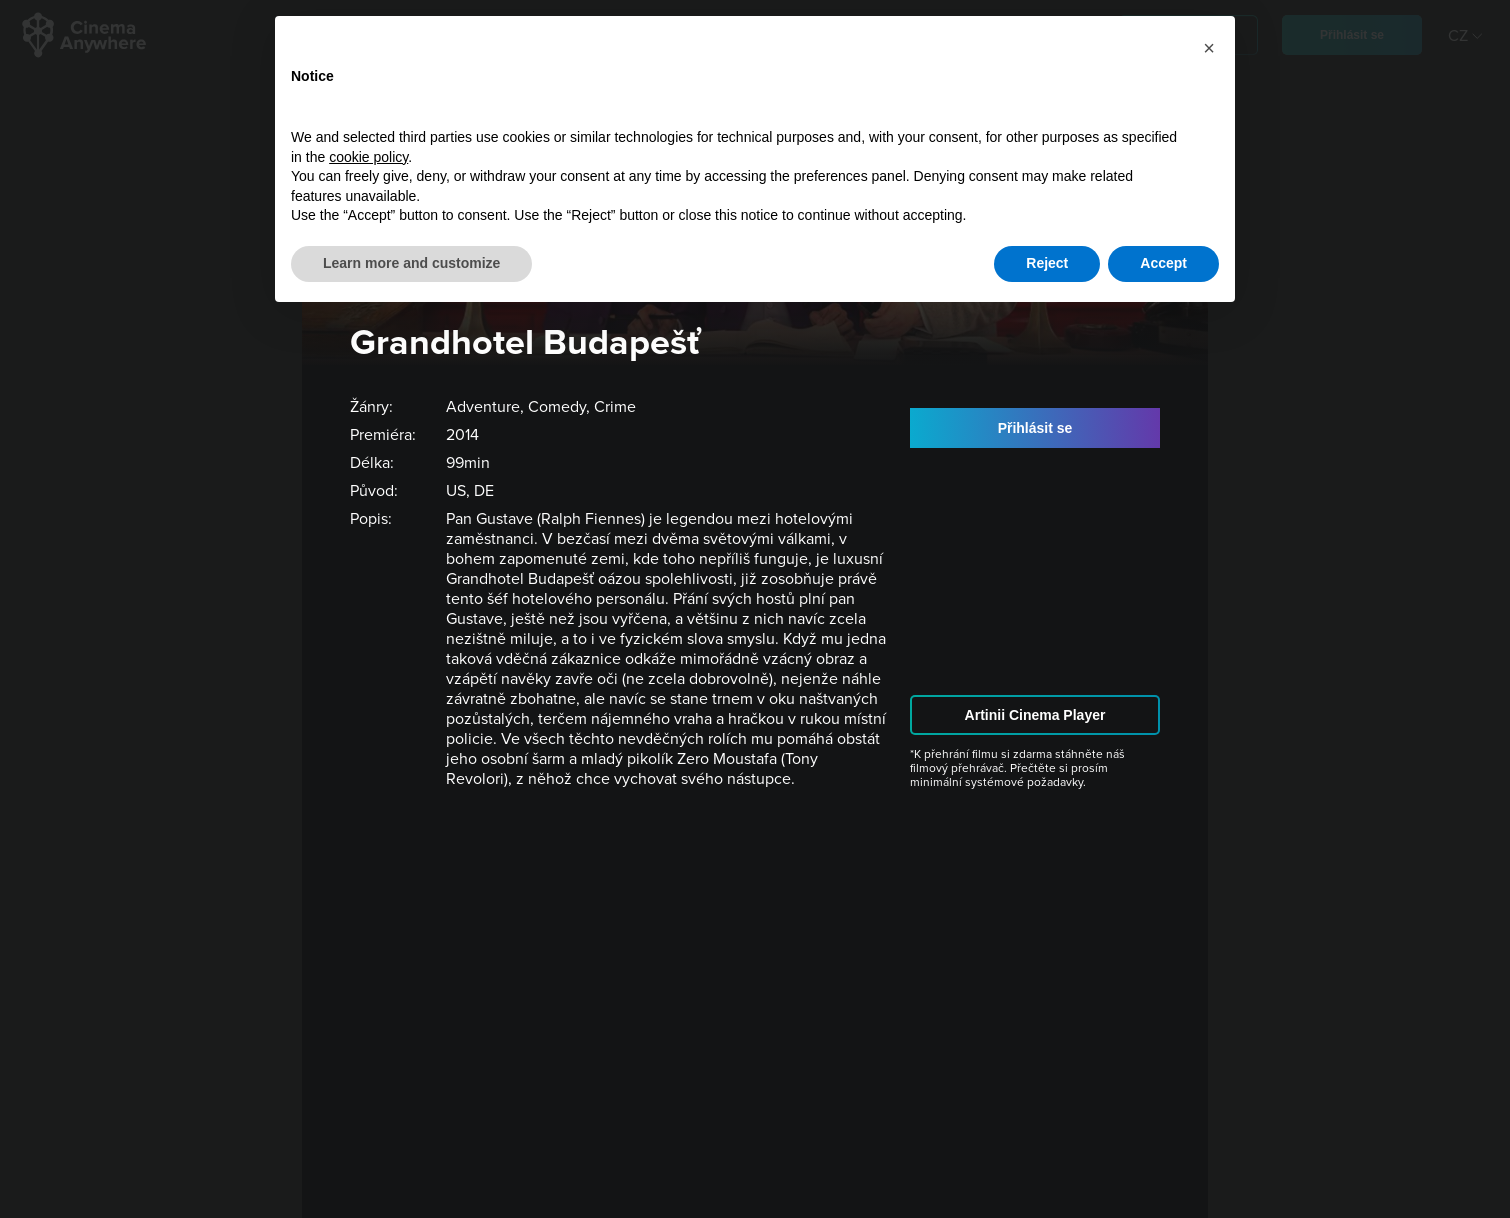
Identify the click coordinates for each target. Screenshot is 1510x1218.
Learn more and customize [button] (411, 263)
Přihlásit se (1035, 428)
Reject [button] (1047, 263)
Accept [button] (1163, 263)
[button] (1209, 48)
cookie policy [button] (368, 157)
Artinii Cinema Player (1035, 715)
